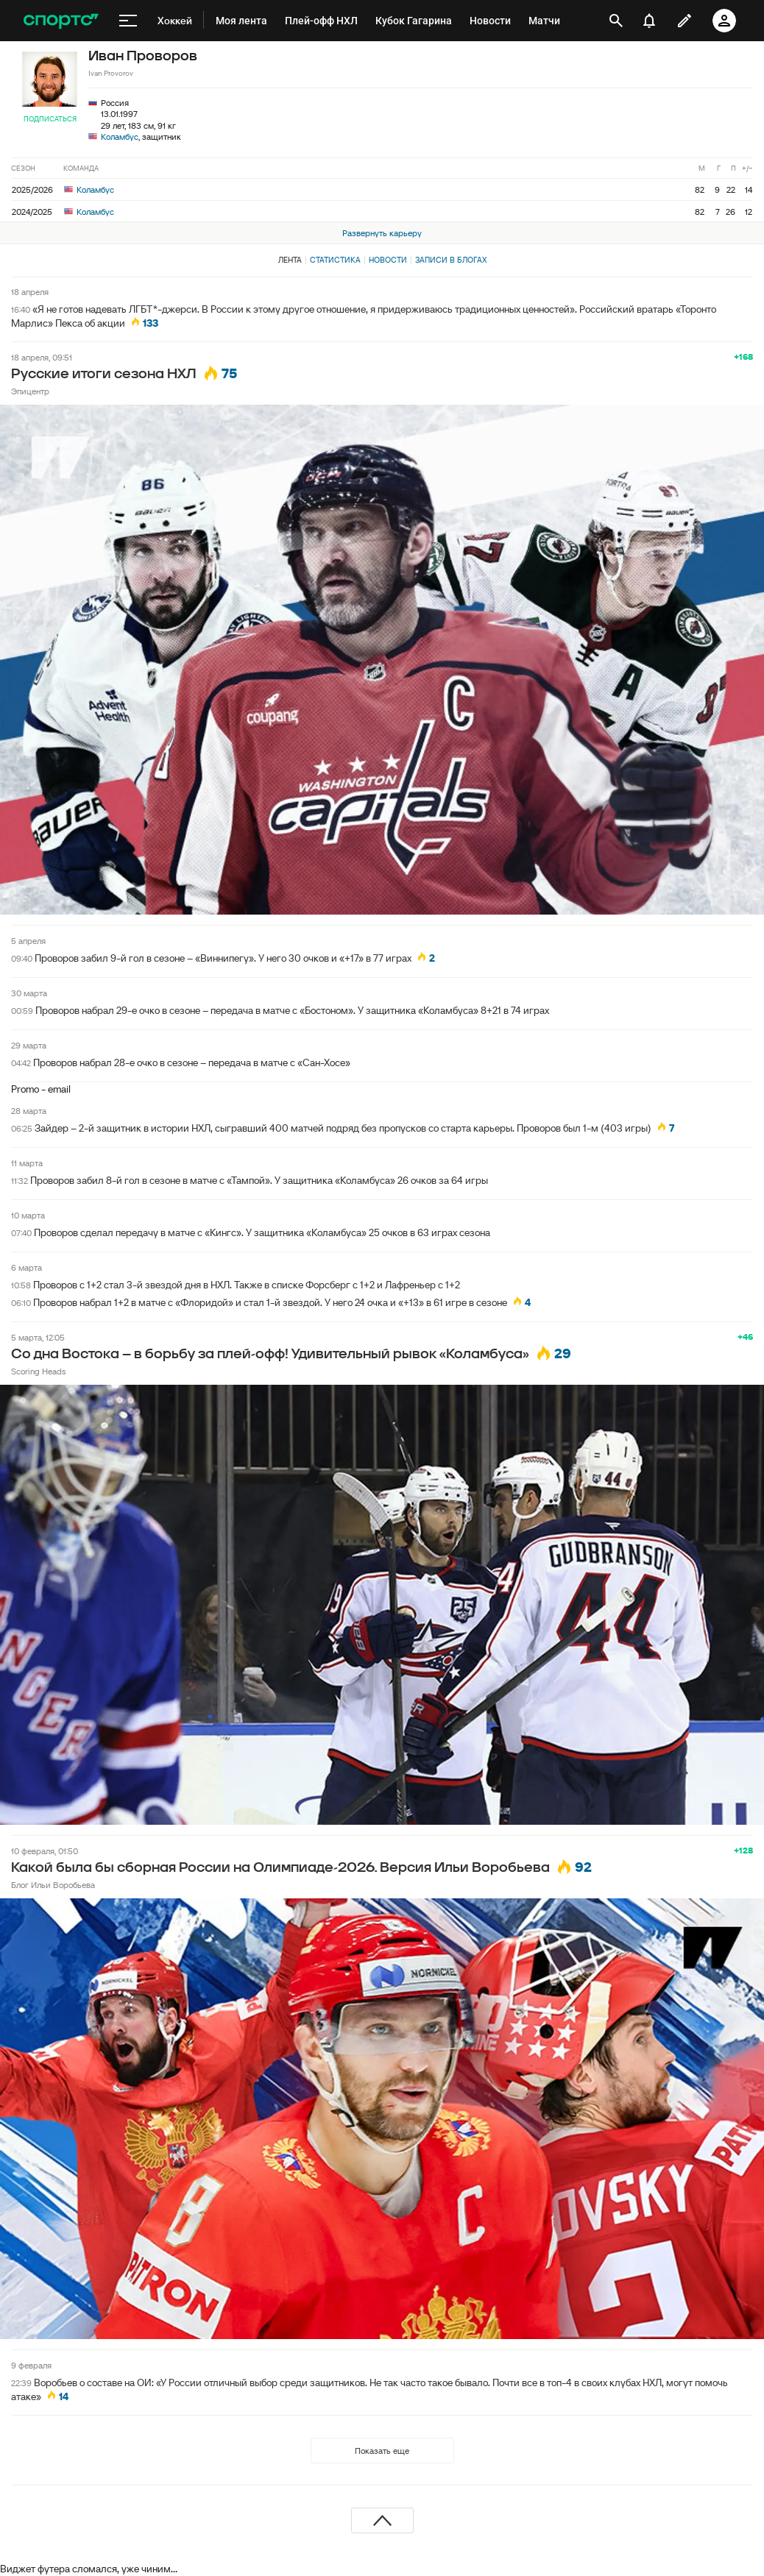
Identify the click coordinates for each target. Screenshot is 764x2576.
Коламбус (119, 136)
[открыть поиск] (616, 20)
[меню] (128, 20)
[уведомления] (649, 20)
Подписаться (50, 119)
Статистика (335, 260)
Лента (290, 260)
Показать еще (382, 2450)
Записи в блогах (451, 260)
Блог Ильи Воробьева (53, 1884)
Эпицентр (30, 391)
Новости (388, 260)
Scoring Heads (38, 1371)
